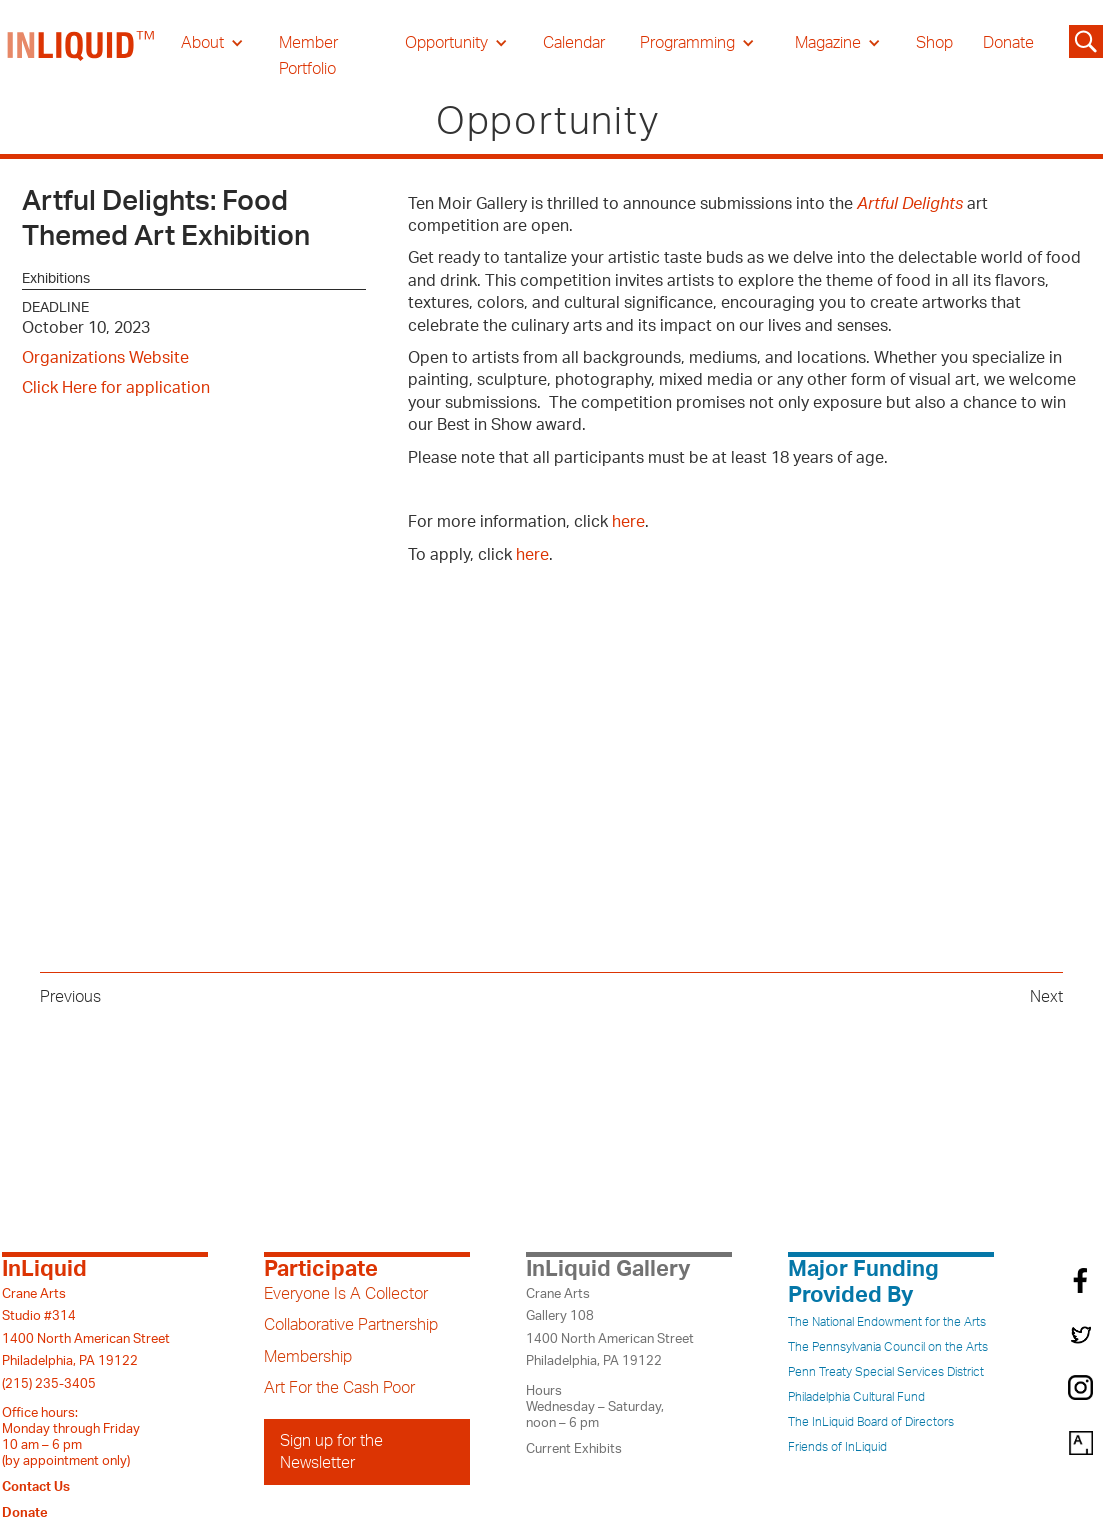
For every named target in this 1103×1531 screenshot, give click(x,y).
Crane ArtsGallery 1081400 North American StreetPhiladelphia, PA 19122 (610, 1327)
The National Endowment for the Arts (887, 1322)
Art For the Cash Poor (339, 1388)
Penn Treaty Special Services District (886, 1372)
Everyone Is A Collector (346, 1294)
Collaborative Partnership (351, 1325)
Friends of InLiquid (837, 1447)
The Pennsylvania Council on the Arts (888, 1347)
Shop (934, 43)
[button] (212, 43)
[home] (82, 56)
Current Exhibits (574, 1449)
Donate (1008, 43)
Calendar (574, 43)
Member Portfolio (308, 56)
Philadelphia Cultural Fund (856, 1397)
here (628, 522)
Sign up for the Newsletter (331, 1452)
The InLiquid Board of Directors (871, 1422)
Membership (308, 1357)
